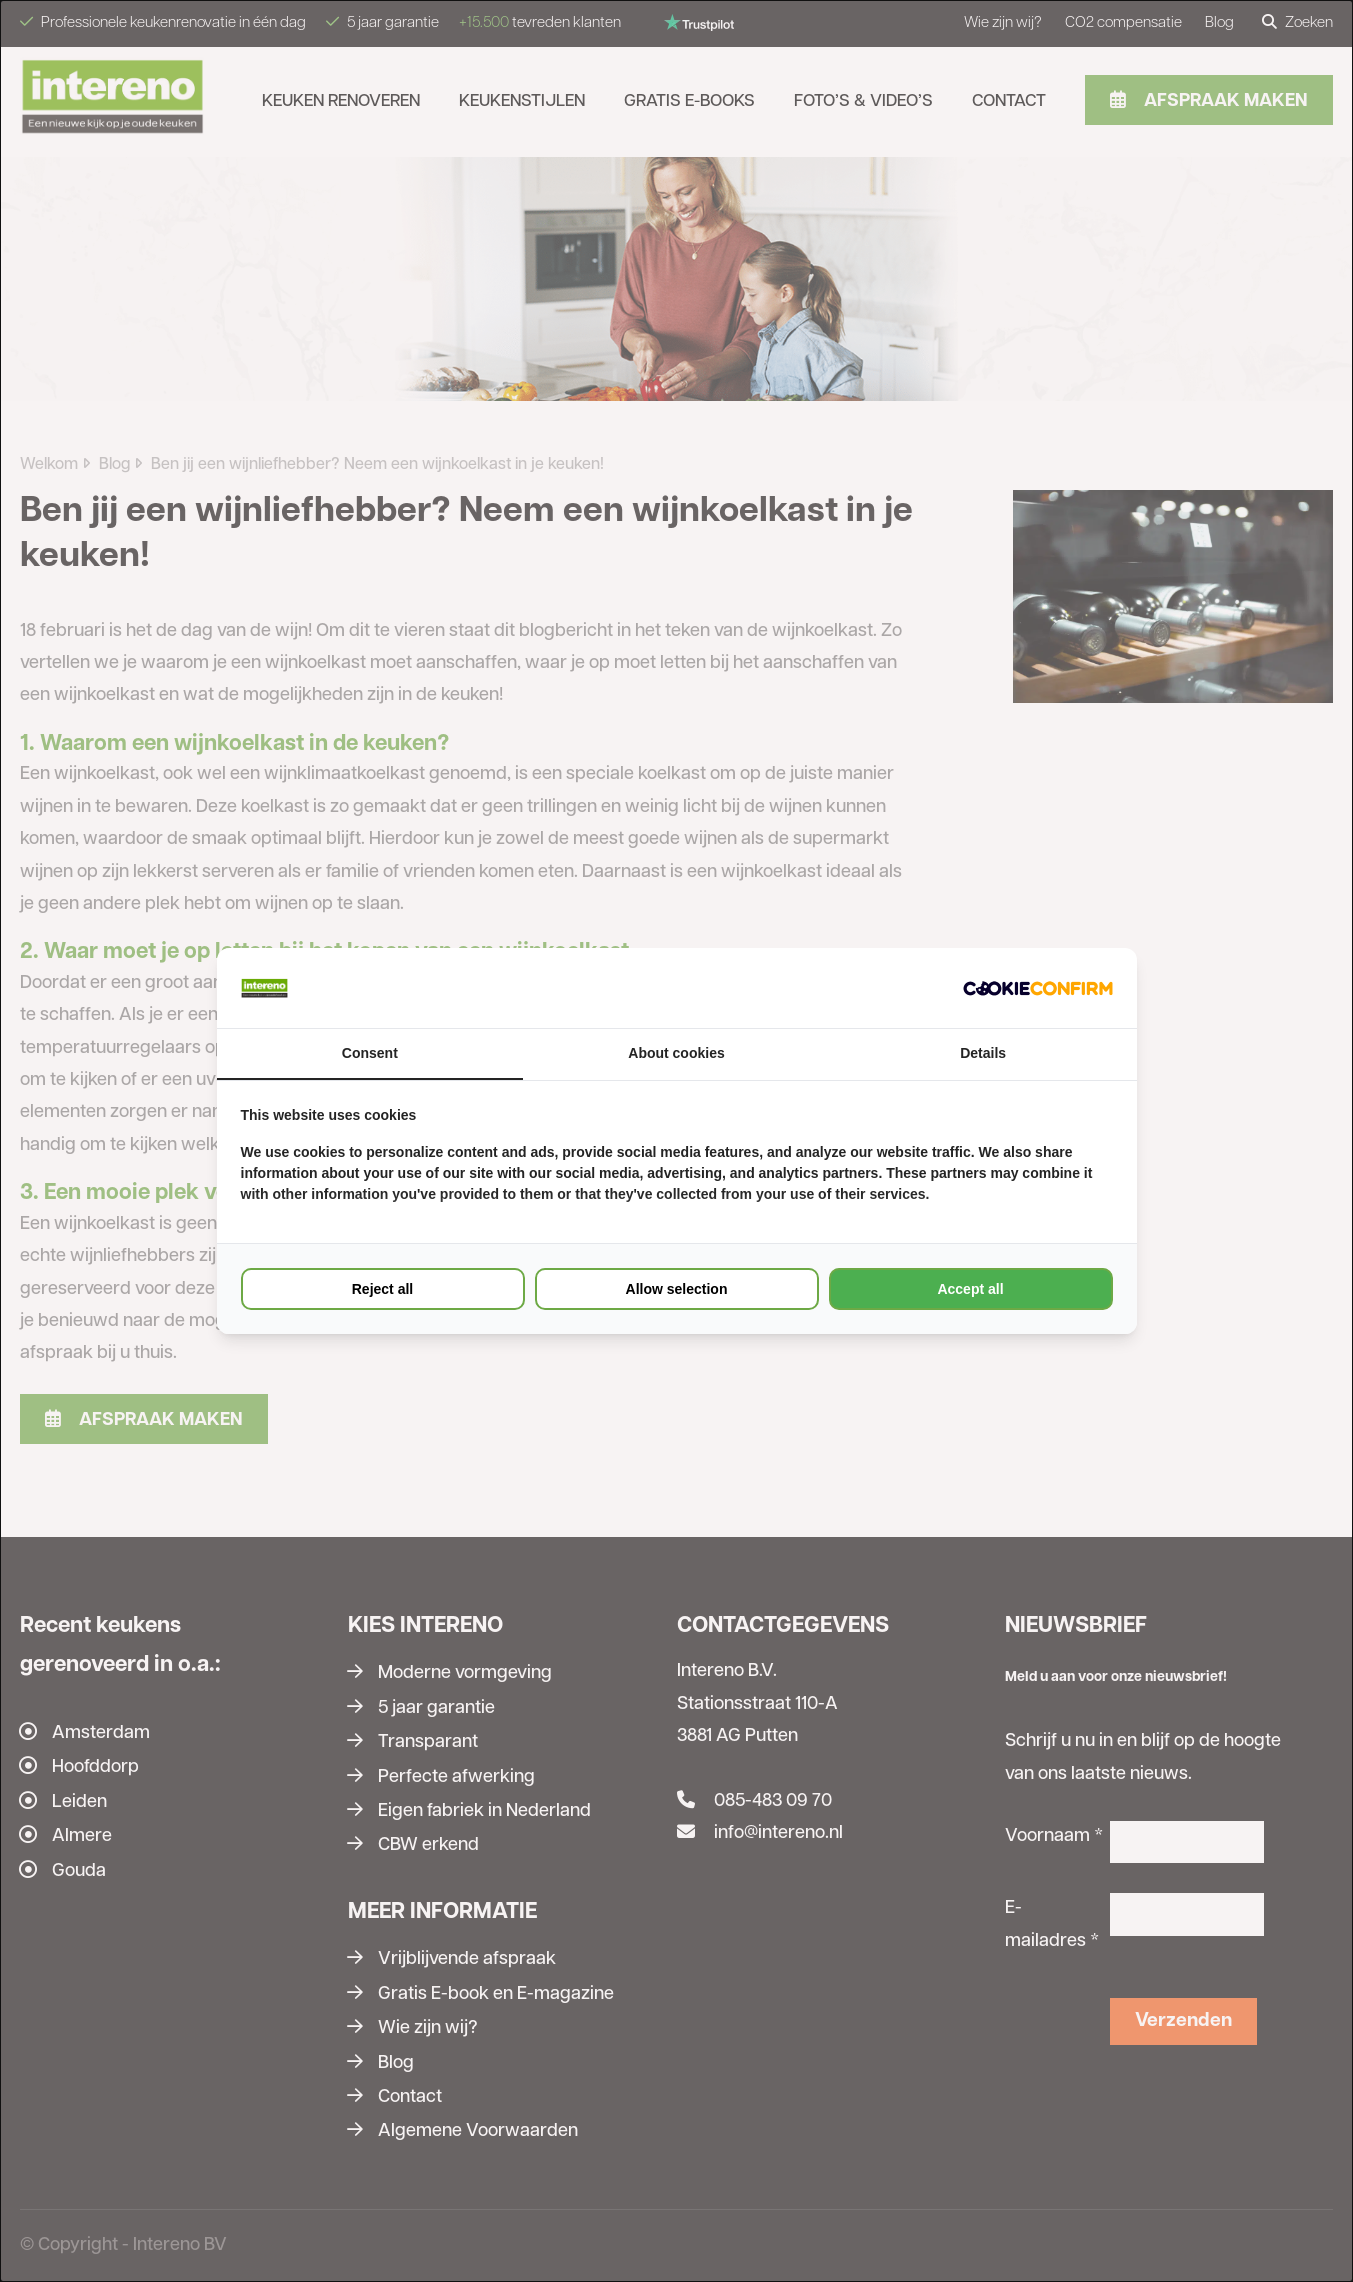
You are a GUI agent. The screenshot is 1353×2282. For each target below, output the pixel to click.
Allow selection (677, 1289)
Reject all (382, 1289)
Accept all (970, 1289)
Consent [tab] (370, 1053)
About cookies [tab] (676, 1053)
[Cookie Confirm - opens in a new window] (1038, 988)
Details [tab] (983, 1053)
